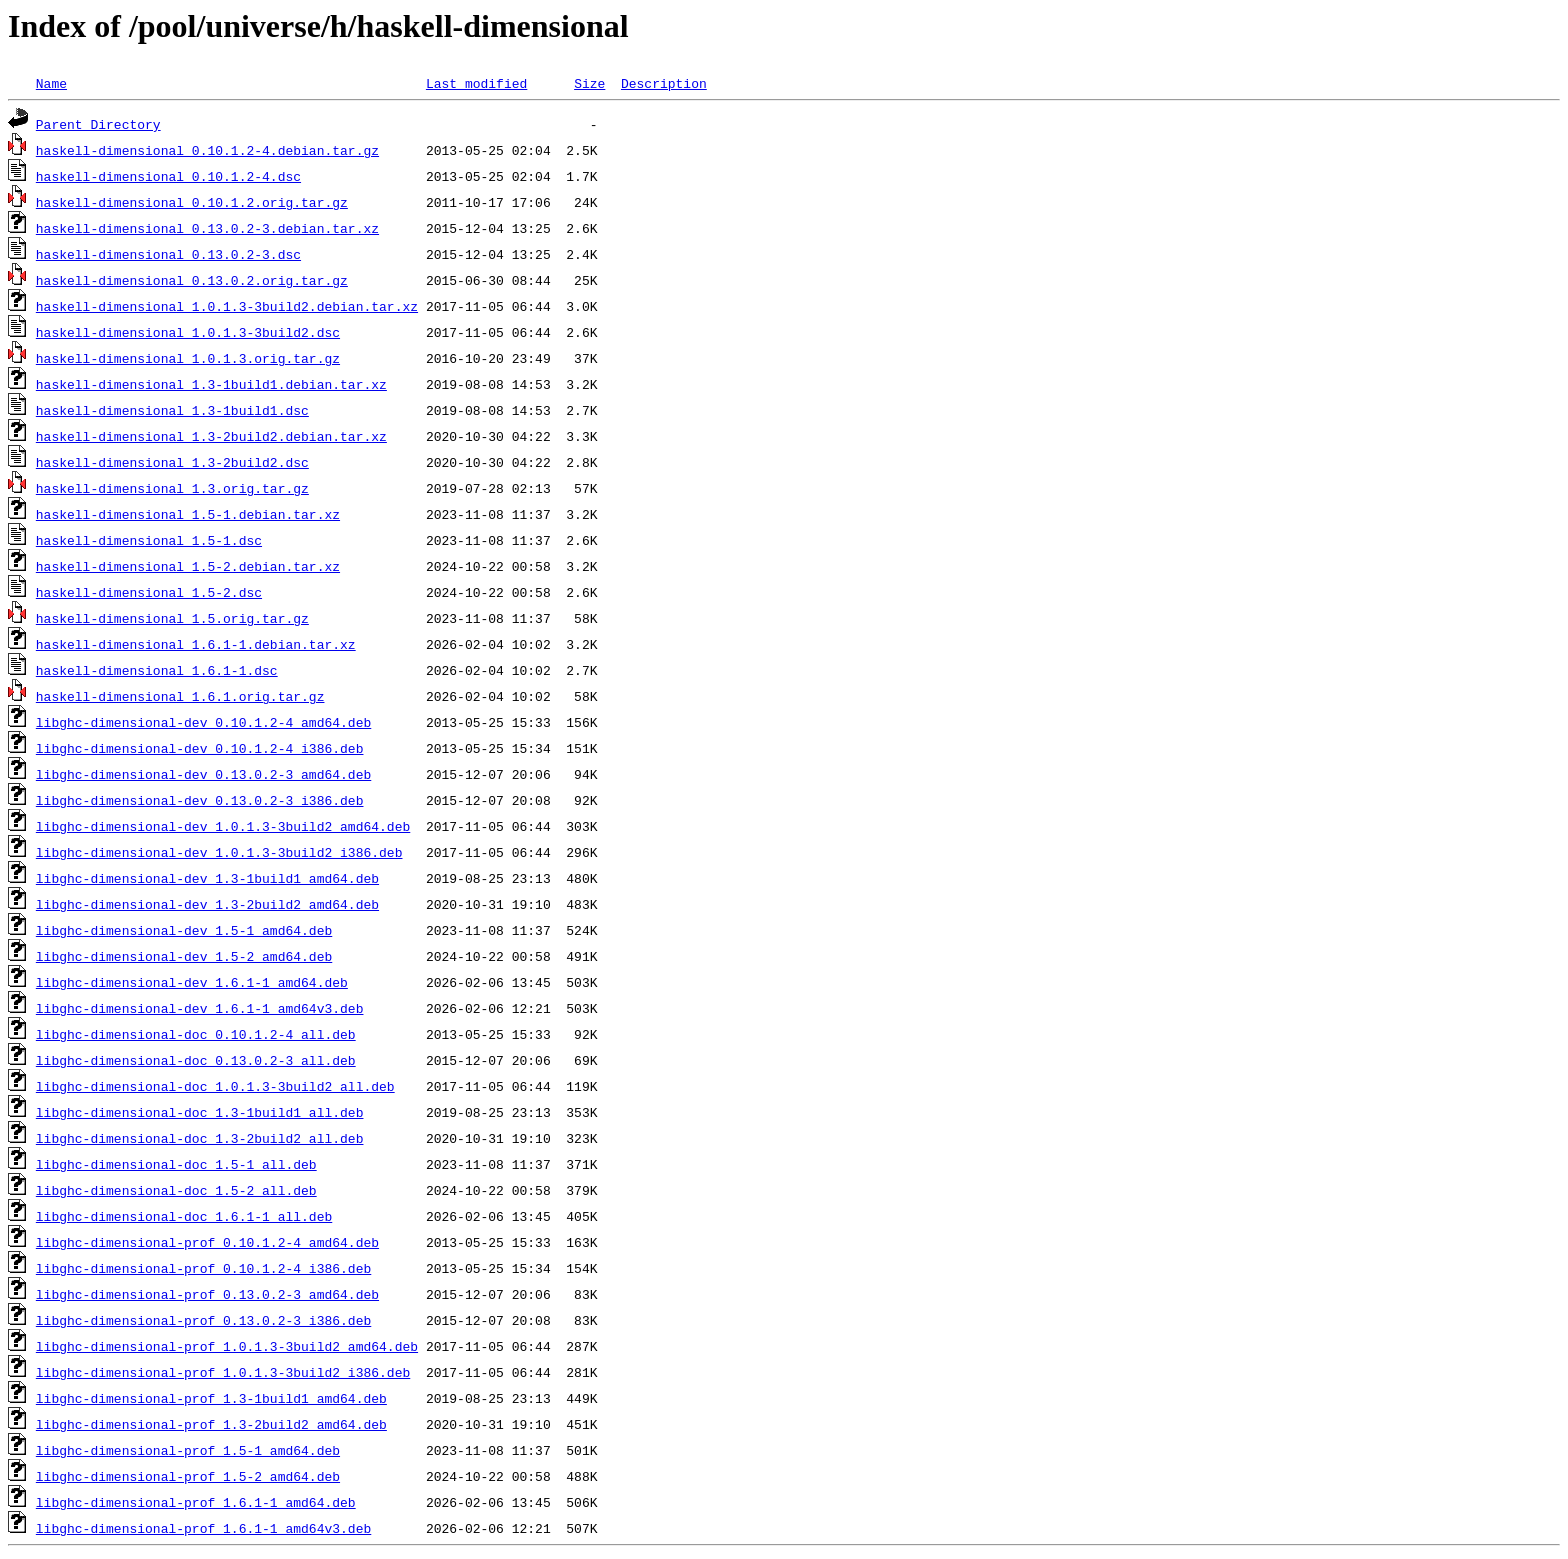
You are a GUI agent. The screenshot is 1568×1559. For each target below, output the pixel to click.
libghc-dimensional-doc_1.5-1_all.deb (176, 1164)
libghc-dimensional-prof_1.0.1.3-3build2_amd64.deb (227, 1346)
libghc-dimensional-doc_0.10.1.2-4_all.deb (196, 1034)
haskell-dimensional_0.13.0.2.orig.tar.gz (192, 280)
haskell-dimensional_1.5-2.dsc (149, 592)
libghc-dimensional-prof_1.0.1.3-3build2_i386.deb (223, 1372)
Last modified (476, 83)
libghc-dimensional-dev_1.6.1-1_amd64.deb (192, 982)
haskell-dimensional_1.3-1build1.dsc (172, 410)
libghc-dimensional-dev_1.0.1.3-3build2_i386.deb (219, 852)
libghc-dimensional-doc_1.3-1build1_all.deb (200, 1112)
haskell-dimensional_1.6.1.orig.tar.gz (180, 696)
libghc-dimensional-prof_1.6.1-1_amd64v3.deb (203, 1528)
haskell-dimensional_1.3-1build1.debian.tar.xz (211, 384)
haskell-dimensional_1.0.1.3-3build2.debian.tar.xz (227, 306)
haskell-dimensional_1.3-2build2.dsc (172, 462)
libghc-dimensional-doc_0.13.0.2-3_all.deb (196, 1060)
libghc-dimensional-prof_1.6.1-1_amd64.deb (196, 1502)
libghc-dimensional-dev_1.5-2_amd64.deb (184, 956)
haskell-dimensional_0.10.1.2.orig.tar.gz (192, 202)
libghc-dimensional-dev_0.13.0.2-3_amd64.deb (203, 774)
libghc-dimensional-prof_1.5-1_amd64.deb (188, 1450)
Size (589, 83)
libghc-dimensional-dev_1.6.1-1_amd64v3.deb (200, 1008)
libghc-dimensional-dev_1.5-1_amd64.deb (184, 930)
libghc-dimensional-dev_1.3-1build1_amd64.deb (207, 878)
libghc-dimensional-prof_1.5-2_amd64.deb (188, 1476)
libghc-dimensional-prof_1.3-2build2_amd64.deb (211, 1424)
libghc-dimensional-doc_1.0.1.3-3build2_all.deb (215, 1086)
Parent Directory (98, 124)
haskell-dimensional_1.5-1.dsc (149, 540)
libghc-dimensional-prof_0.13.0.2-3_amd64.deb (207, 1294)
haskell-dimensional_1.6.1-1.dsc (157, 670)
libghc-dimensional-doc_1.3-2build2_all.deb (200, 1138)
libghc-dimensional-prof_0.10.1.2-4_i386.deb (203, 1268)
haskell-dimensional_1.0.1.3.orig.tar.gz (188, 358)
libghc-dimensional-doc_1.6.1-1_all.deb (184, 1216)
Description (664, 83)
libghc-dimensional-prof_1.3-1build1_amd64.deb (211, 1398)
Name (51, 83)
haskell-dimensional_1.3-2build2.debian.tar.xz (211, 436)
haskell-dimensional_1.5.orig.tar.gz (172, 618)
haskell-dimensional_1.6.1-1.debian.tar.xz (196, 644)
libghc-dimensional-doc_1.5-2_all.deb (176, 1190)
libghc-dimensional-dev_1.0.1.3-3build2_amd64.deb (223, 826)
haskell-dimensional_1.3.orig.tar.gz (172, 488)
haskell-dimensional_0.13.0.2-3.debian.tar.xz (207, 228)
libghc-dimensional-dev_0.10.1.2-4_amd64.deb (203, 722)
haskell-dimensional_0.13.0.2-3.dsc (168, 254)
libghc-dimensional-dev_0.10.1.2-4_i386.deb (200, 748)
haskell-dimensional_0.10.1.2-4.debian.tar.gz (207, 150)
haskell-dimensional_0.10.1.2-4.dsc (168, 176)
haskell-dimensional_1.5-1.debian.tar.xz (188, 514)
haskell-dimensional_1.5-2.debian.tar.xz (188, 566)
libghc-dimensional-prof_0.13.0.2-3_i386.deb (203, 1320)
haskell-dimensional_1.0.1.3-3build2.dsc (188, 332)
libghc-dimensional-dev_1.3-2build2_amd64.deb (207, 904)
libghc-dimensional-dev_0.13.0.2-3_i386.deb (200, 800)
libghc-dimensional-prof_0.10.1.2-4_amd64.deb (207, 1242)
